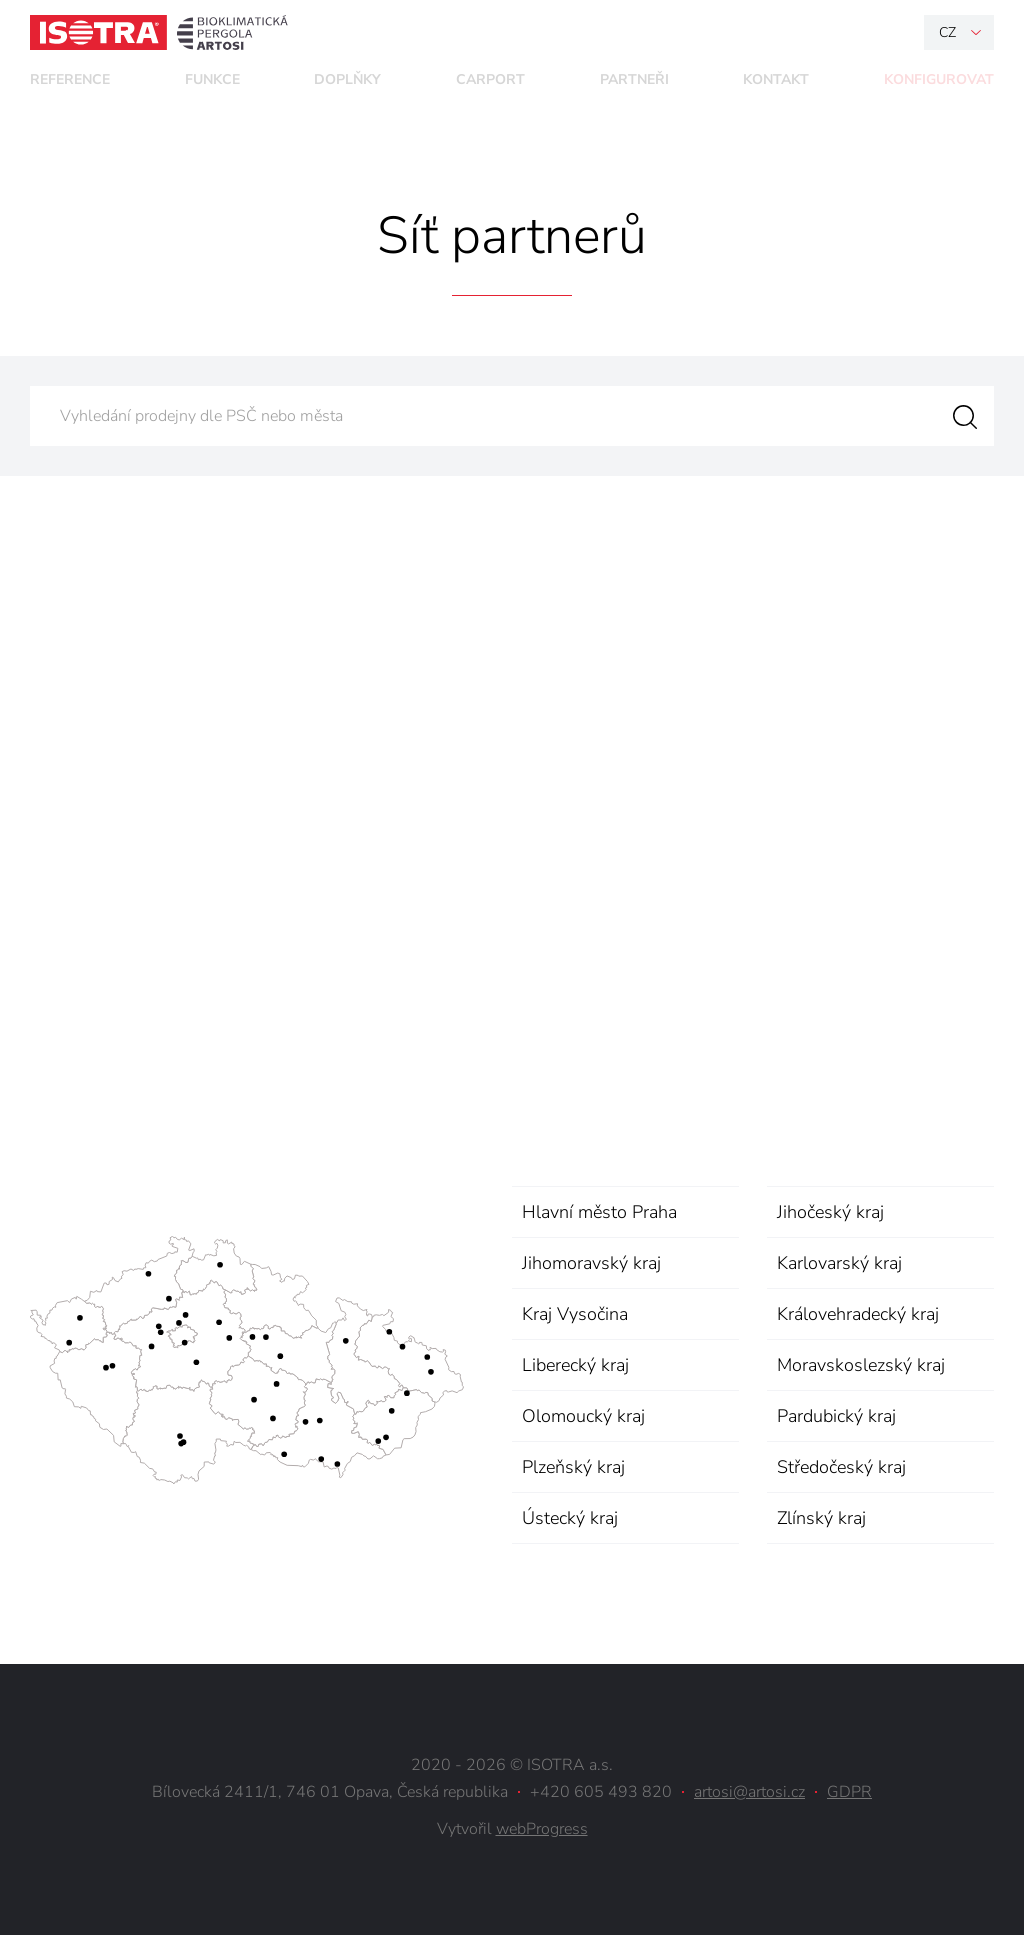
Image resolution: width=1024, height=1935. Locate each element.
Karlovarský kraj (839, 1263)
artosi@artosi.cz (749, 1792)
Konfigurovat (939, 79)
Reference (70, 79)
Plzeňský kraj (573, 1467)
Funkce (212, 79)
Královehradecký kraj (858, 1314)
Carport (490, 79)
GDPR (849, 1792)
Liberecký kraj (575, 1365)
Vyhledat (964, 416)
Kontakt (776, 79)
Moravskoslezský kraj (861, 1365)
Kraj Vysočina (575, 1314)
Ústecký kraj (570, 1518)
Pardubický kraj (836, 1416)
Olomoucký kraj (583, 1416)
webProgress (542, 1829)
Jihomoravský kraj (591, 1263)
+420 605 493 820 (601, 1792)
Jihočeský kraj (830, 1212)
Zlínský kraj (821, 1518)
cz (947, 32)
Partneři (634, 79)
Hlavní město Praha (599, 1212)
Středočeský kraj (841, 1467)
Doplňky (347, 79)
